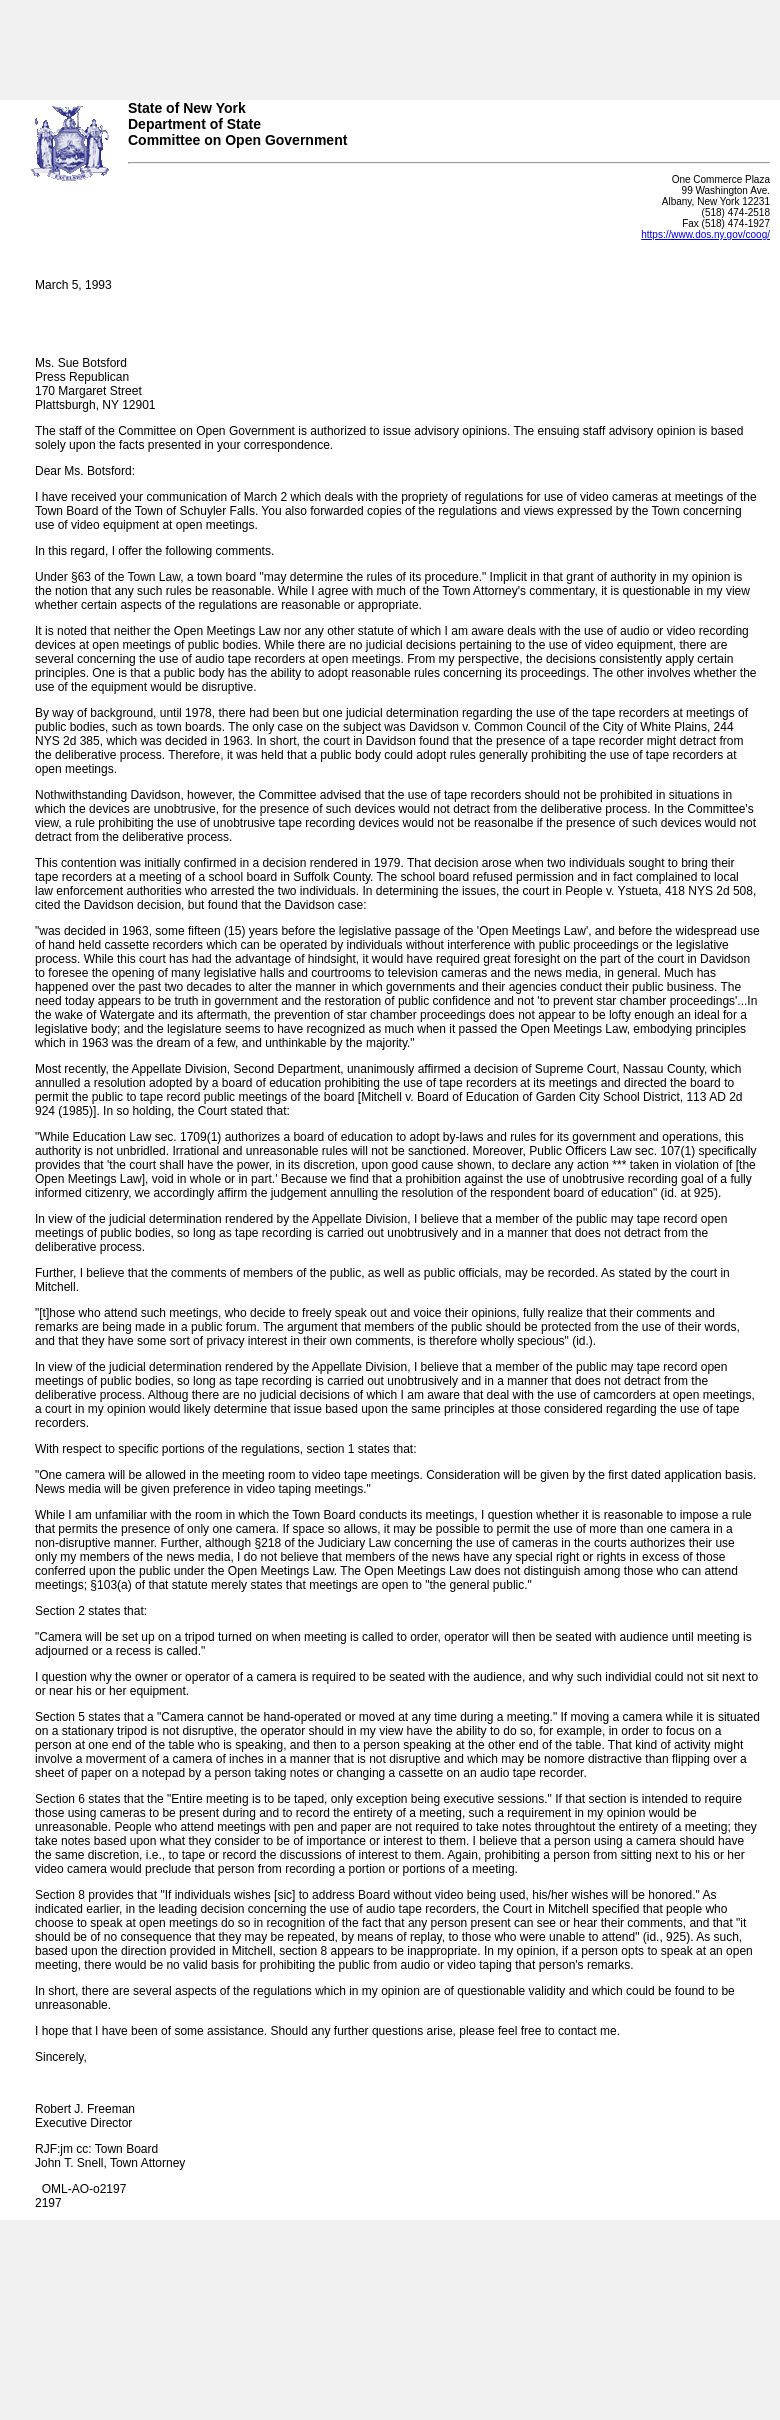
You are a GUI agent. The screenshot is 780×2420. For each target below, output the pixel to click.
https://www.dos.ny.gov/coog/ (705, 234)
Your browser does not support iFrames (390, 43)
